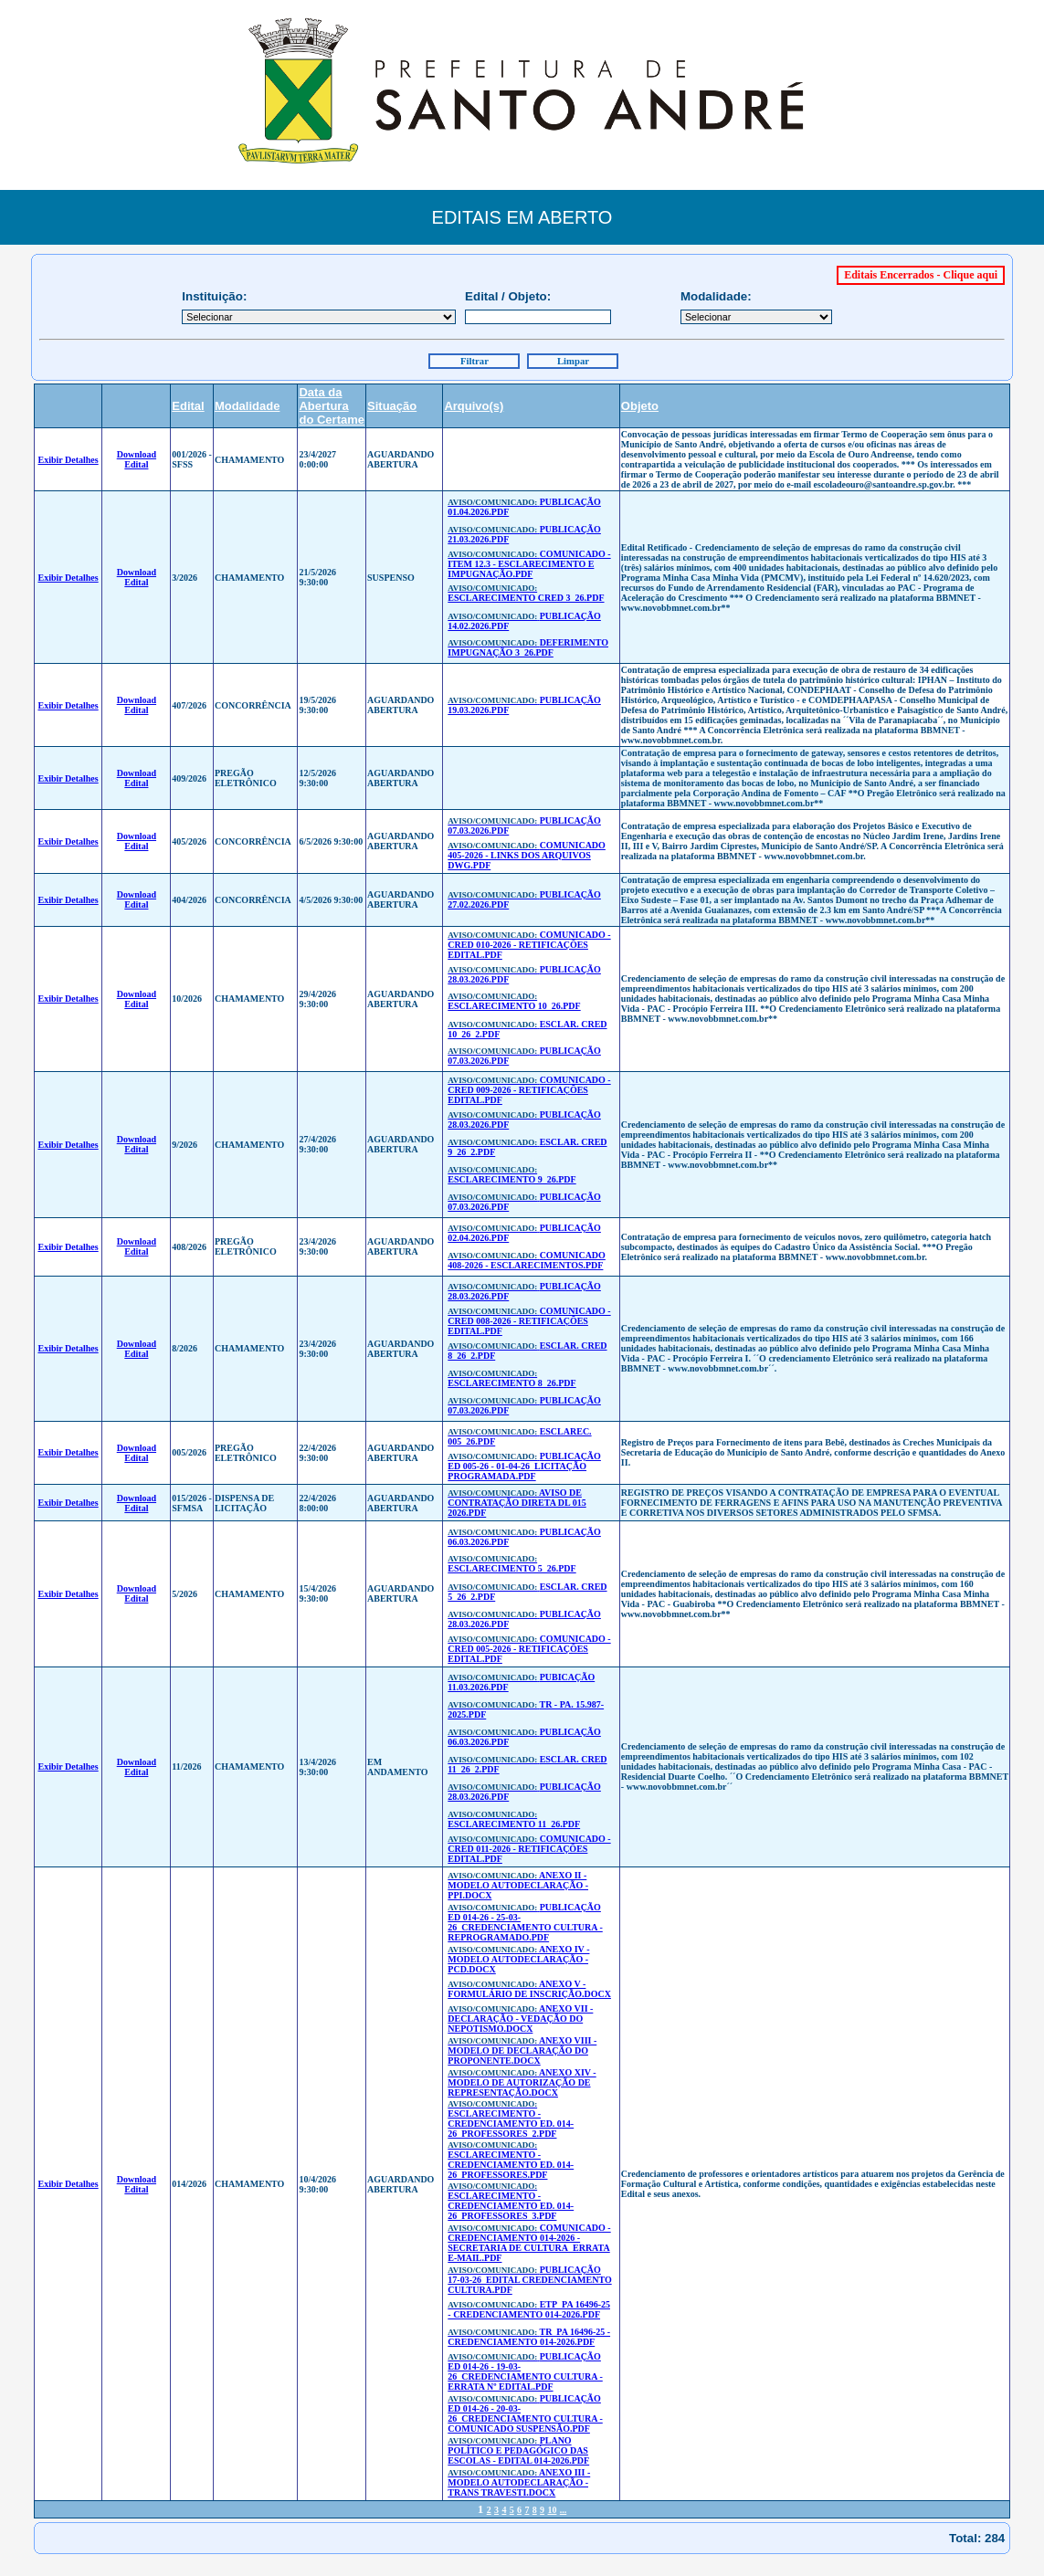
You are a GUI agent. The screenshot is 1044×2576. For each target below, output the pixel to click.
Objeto (640, 406)
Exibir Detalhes (67, 460)
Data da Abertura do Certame (331, 405)
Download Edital (136, 459)
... (563, 2510)
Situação (392, 406)
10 (551, 2510)
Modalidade (247, 406)
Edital (188, 406)
